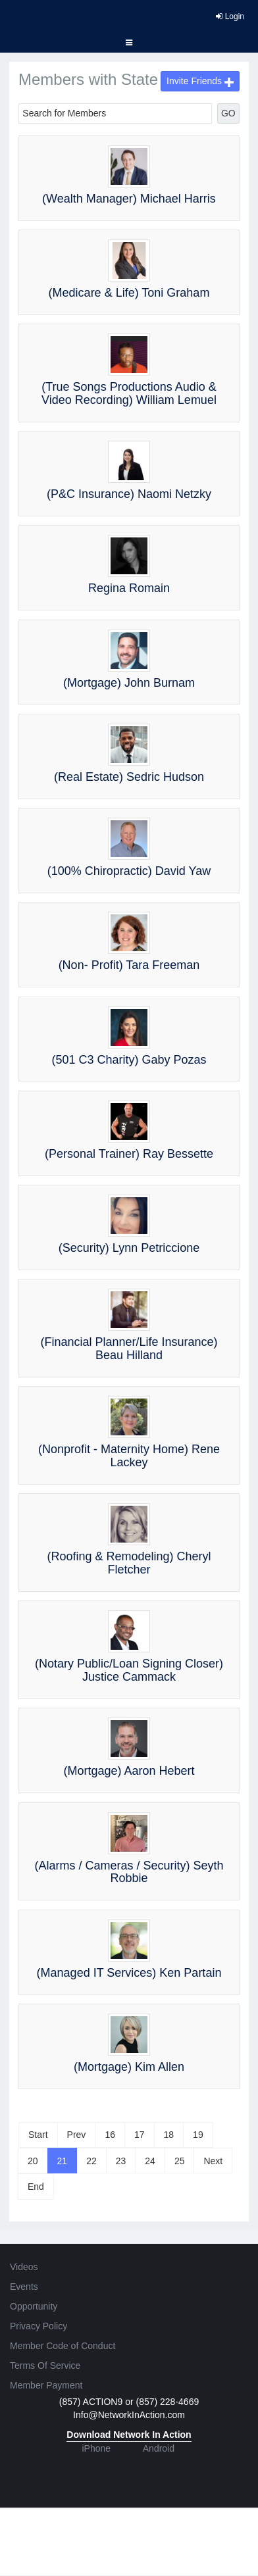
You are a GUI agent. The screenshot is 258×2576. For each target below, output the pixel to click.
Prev (76, 2134)
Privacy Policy (38, 2326)
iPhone (96, 2448)
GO (228, 113)
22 (91, 2161)
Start (38, 2134)
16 (110, 2134)
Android (158, 2448)
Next (212, 2161)
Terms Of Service (45, 2365)
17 (139, 2134)
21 (62, 2161)
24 (150, 2161)
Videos (24, 2267)
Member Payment (46, 2385)
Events (24, 2286)
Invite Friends (200, 81)
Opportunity (33, 2306)
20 (33, 2161)
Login (230, 16)
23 (121, 2161)
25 (179, 2161)
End (36, 2186)
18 (169, 2134)
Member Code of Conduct (62, 2346)
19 (198, 2134)
